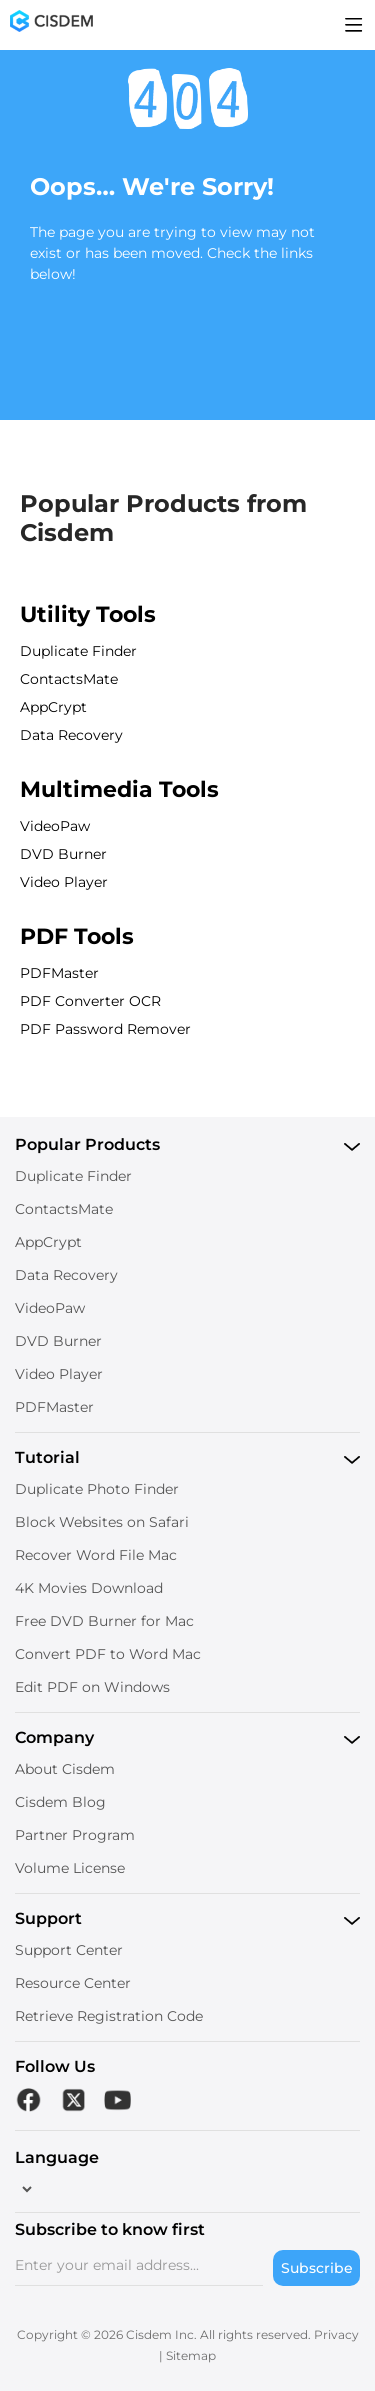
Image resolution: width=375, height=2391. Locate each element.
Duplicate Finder (78, 651)
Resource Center (73, 1983)
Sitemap (191, 2355)
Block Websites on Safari (102, 1522)
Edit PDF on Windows (92, 1687)
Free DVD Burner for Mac (104, 1621)
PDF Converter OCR (90, 1001)
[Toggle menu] (354, 25)
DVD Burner (63, 854)
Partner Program (75, 1835)
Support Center (69, 1950)
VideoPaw (55, 826)
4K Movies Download (89, 1588)
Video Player (64, 882)
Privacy (336, 2334)
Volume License (70, 1868)
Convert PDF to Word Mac (108, 1654)
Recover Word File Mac (96, 1555)
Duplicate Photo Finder (97, 1489)
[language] (25, 2189)
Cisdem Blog (60, 1802)
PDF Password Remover (105, 1029)
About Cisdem (65, 1769)
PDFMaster (59, 973)
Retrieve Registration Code (109, 2016)
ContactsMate (69, 679)
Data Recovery (71, 735)
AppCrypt (53, 707)
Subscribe (317, 2268)
